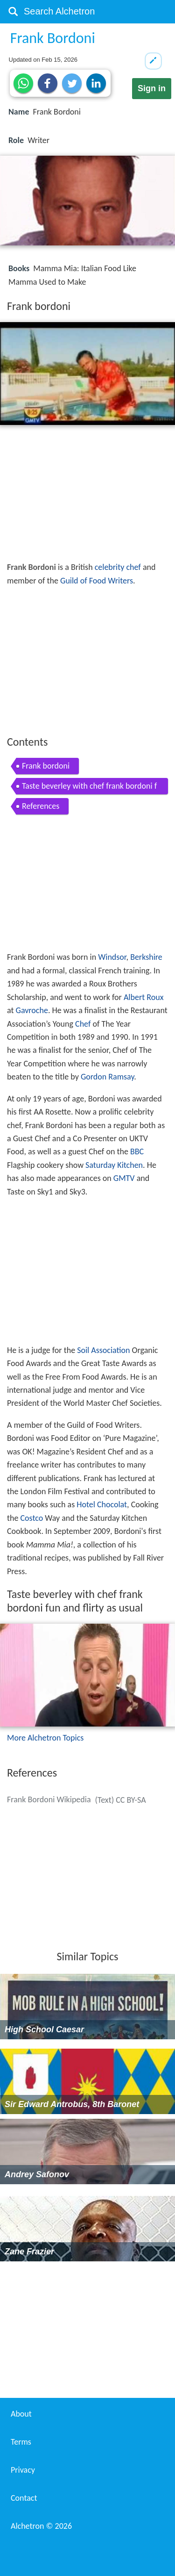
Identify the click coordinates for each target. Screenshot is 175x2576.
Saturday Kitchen (114, 1165)
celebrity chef (118, 567)
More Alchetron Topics (45, 1738)
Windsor (112, 957)
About (21, 2414)
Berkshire (146, 957)
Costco (32, 1518)
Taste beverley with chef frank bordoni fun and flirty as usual (89, 787)
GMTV (124, 1178)
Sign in (152, 88)
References (40, 806)
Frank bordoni (46, 766)
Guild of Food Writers (96, 581)
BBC (137, 1151)
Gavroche (32, 1010)
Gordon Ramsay (107, 1077)
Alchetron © (41, 2526)
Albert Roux (143, 997)
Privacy (23, 2470)
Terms (21, 2442)
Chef (83, 1024)
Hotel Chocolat (102, 1504)
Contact (24, 2498)
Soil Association (103, 1350)
